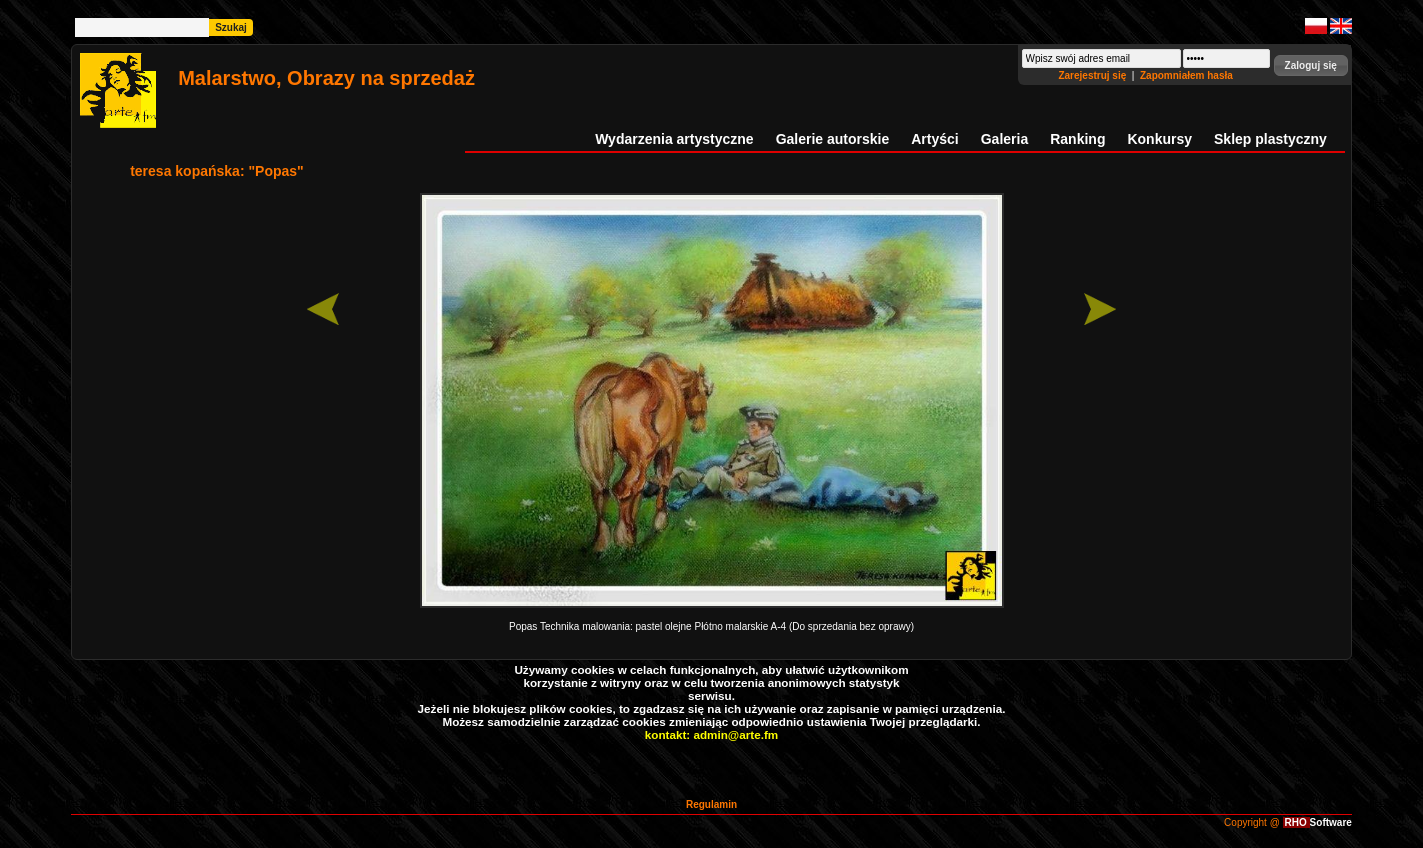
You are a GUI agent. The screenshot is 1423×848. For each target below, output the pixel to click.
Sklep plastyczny (1270, 139)
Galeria (1004, 139)
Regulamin (711, 804)
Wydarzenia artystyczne (674, 139)
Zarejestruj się (1093, 75)
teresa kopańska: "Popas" (217, 171)
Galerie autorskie (833, 139)
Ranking (1077, 139)
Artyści (934, 139)
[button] (1311, 65)
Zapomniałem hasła (1186, 75)
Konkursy (1159, 139)
